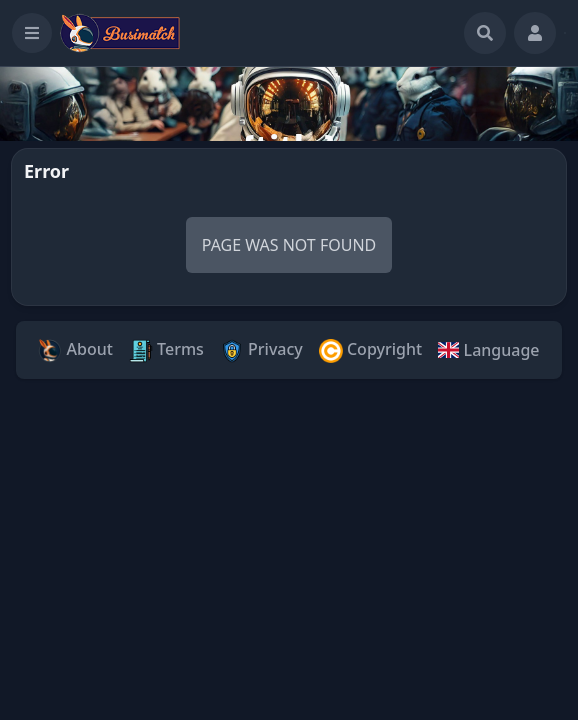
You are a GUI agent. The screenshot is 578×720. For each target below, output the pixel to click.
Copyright (370, 350)
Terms (166, 350)
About (75, 350)
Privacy (261, 350)
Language (488, 350)
